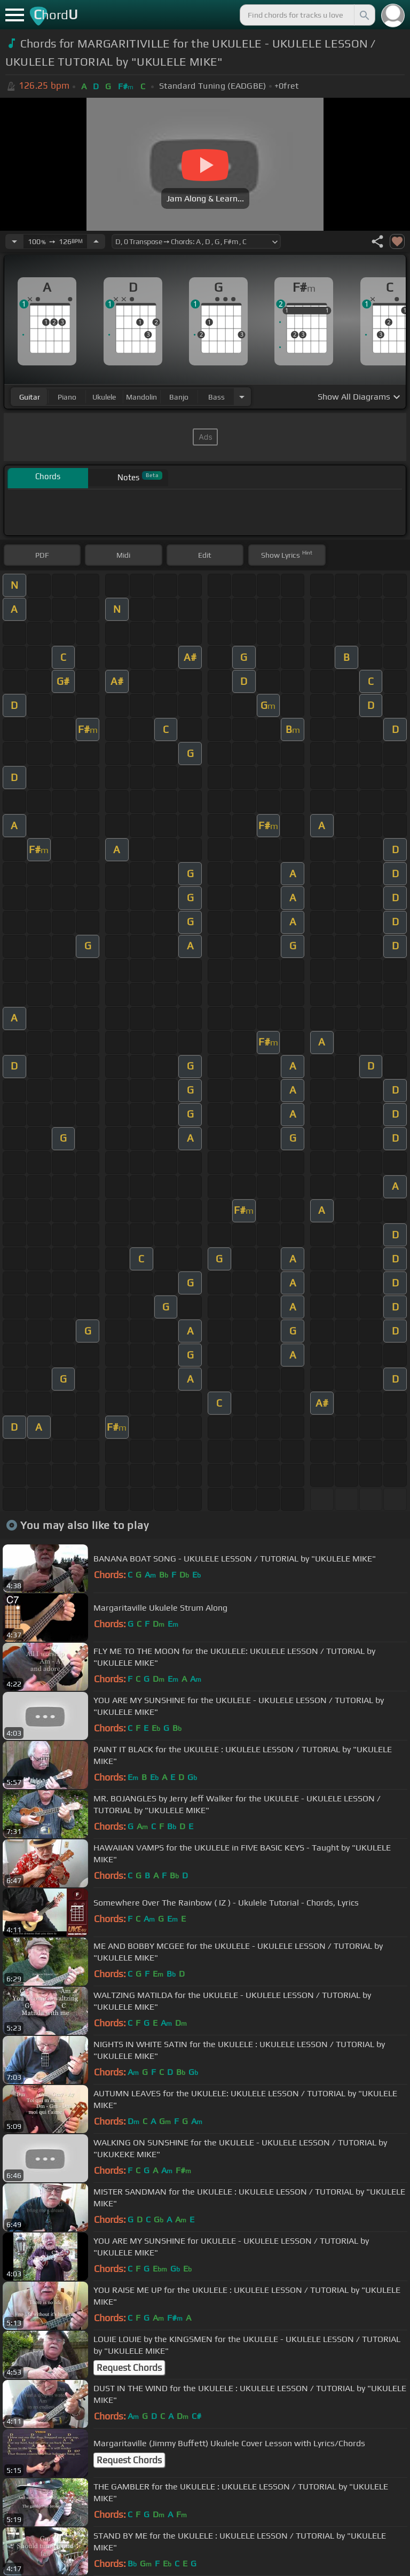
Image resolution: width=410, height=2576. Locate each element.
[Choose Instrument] (242, 396)
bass (216, 397)
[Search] (363, 15)
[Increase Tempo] (96, 241)
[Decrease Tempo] (14, 241)
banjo (178, 397)
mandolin (141, 397)
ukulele (104, 397)
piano (67, 397)
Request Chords (129, 2367)
